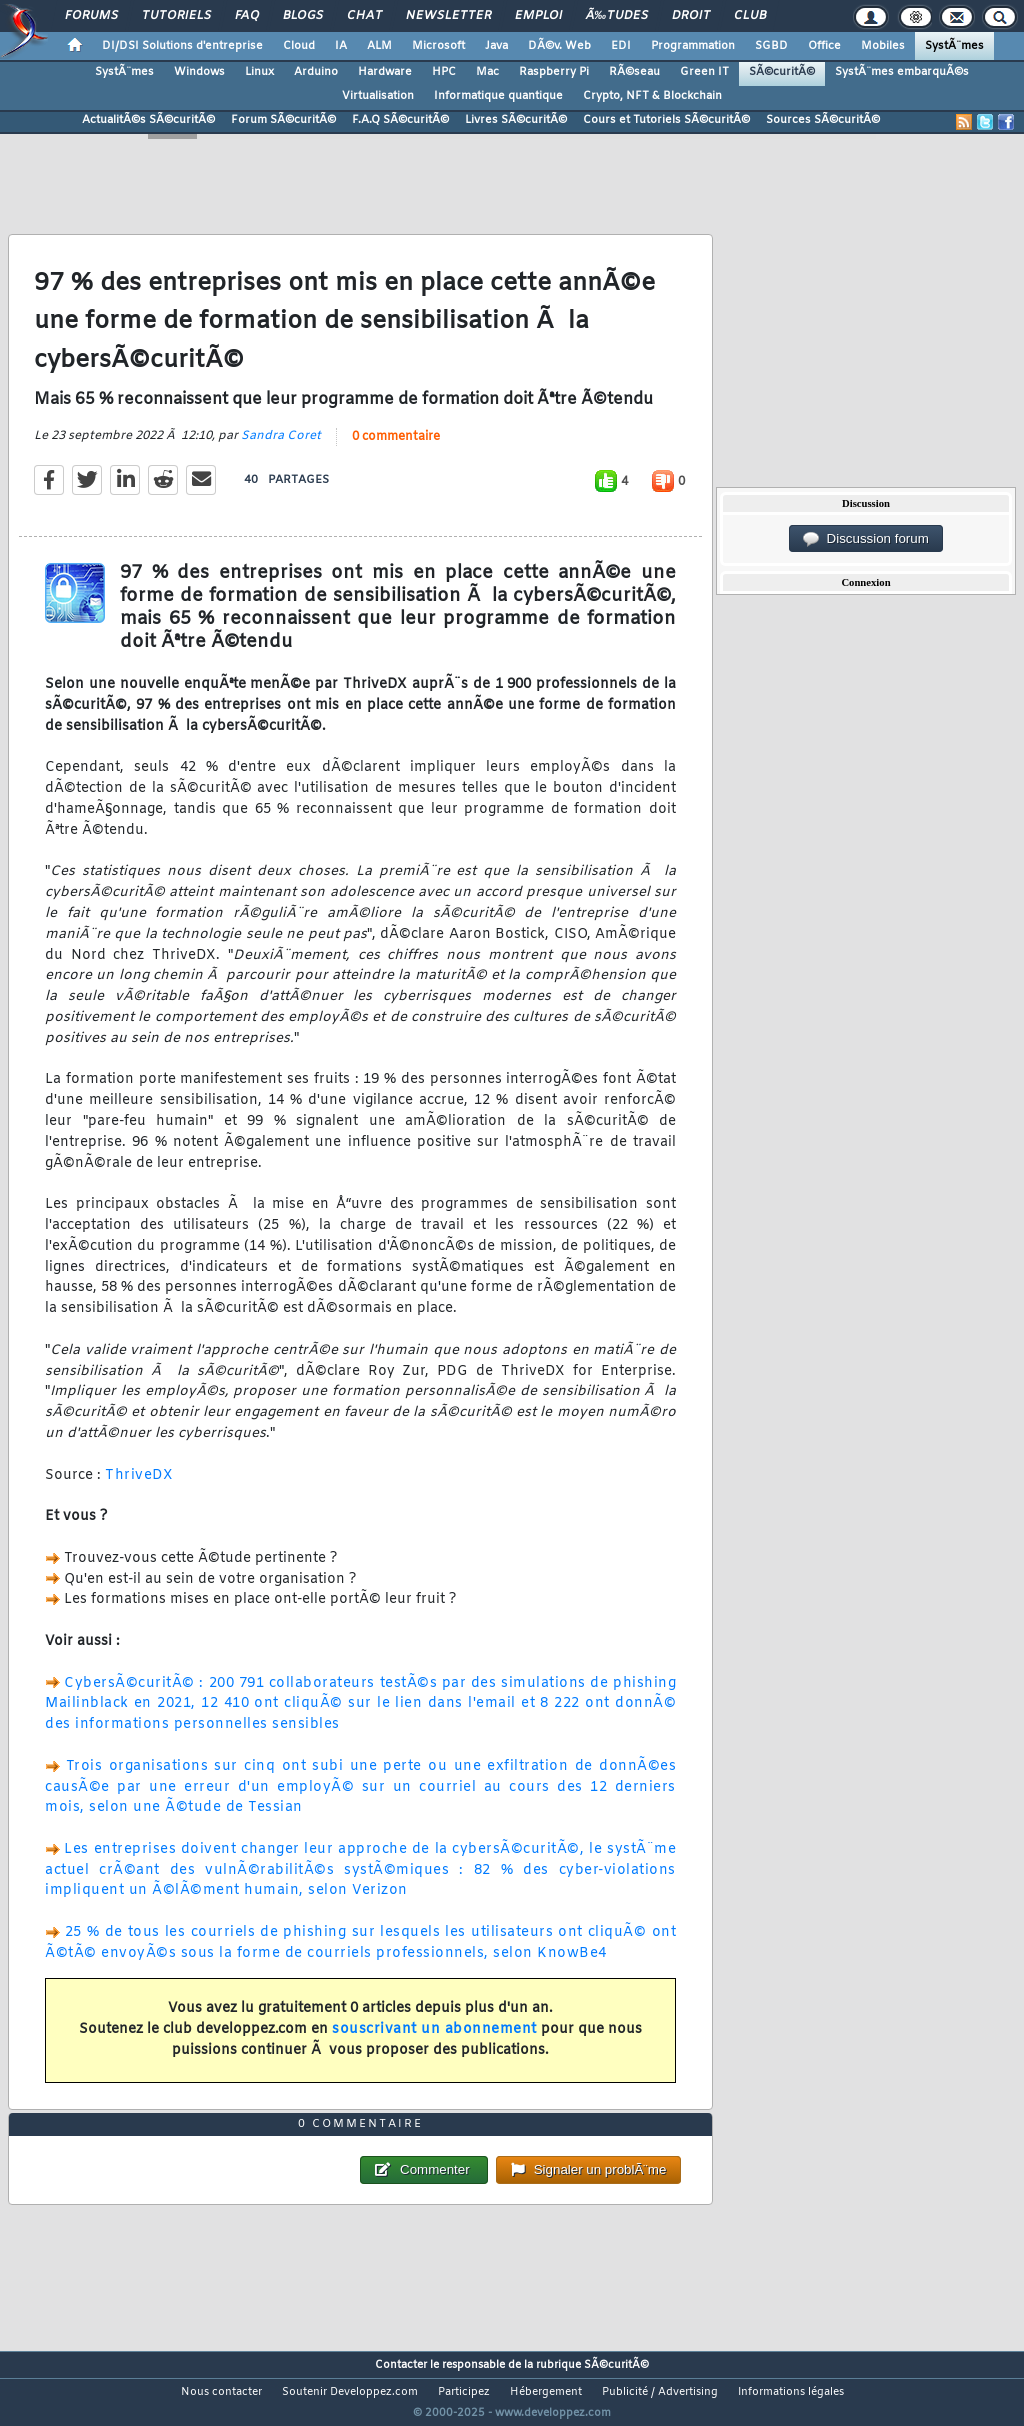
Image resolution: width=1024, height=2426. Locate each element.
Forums (91, 16)
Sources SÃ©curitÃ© (823, 120)
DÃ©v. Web (559, 46)
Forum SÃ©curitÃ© (283, 120)
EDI (621, 46)
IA (341, 46)
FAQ (247, 16)
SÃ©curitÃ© (782, 72)
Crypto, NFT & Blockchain (652, 96)
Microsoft (438, 46)
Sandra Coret (281, 449)
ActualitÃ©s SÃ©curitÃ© (148, 120)
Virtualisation (378, 96)
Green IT (704, 72)
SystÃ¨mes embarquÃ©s (902, 72)
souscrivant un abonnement (434, 2042)
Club (750, 16)
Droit (691, 16)
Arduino (316, 72)
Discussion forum (866, 539)
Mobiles (883, 46)
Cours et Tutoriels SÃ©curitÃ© (666, 120)
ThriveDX (139, 1487)
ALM (379, 46)
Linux (259, 72)
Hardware (385, 72)
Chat (364, 16)
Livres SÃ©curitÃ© (516, 120)
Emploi (538, 16)
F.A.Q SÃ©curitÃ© (400, 120)
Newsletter (448, 16)
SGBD (771, 46)
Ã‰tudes (617, 16)
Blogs (303, 16)
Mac (487, 72)
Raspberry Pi (554, 72)
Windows (199, 72)
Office (824, 46)
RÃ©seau (634, 72)
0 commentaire (396, 450)
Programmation (693, 46)
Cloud (299, 46)
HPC (444, 72)
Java (496, 46)
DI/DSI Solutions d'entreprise (182, 46)
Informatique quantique (498, 96)
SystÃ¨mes (954, 46)
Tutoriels (176, 16)
